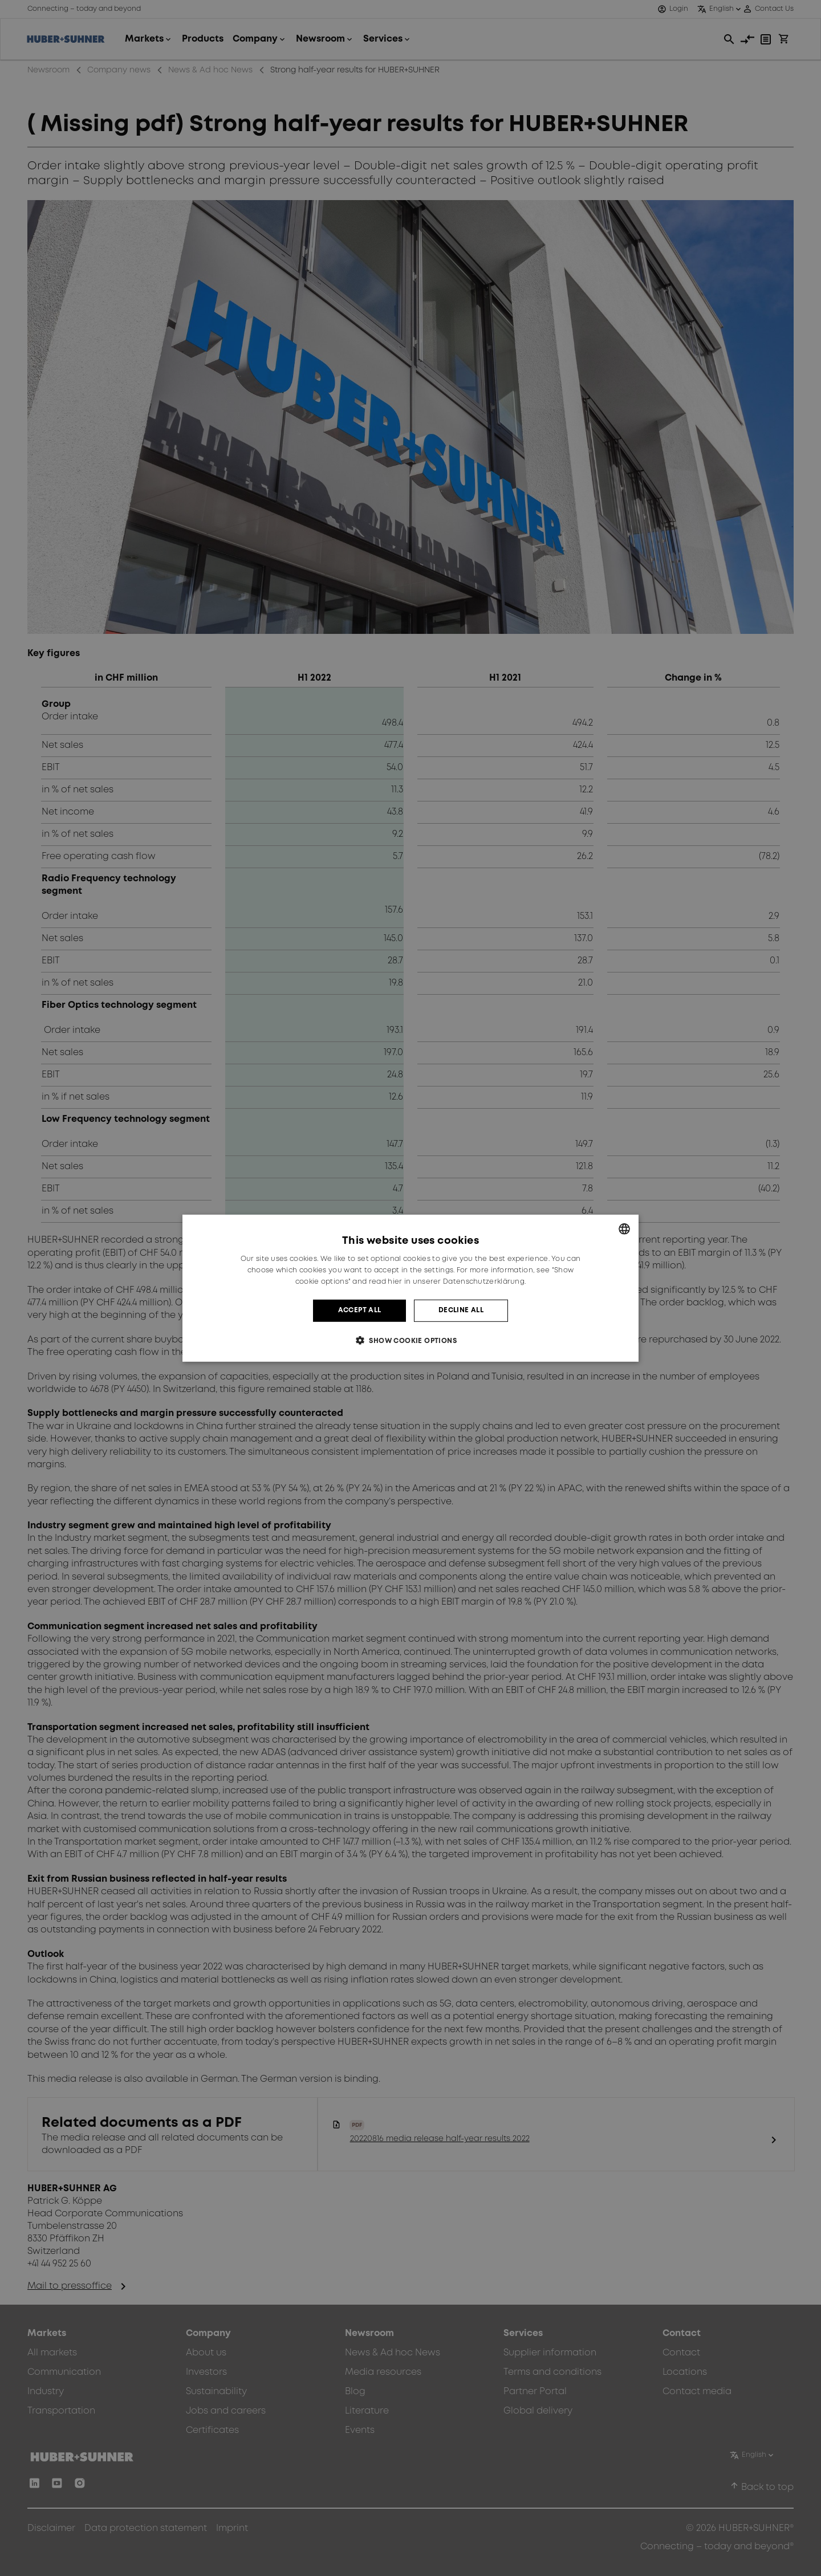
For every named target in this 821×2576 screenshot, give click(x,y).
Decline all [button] (460, 1310)
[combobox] (624, 1228)
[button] (410, 1340)
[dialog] (410, 1287)
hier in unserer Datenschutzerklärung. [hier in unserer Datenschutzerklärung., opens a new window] (457, 1282)
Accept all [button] (359, 1310)
